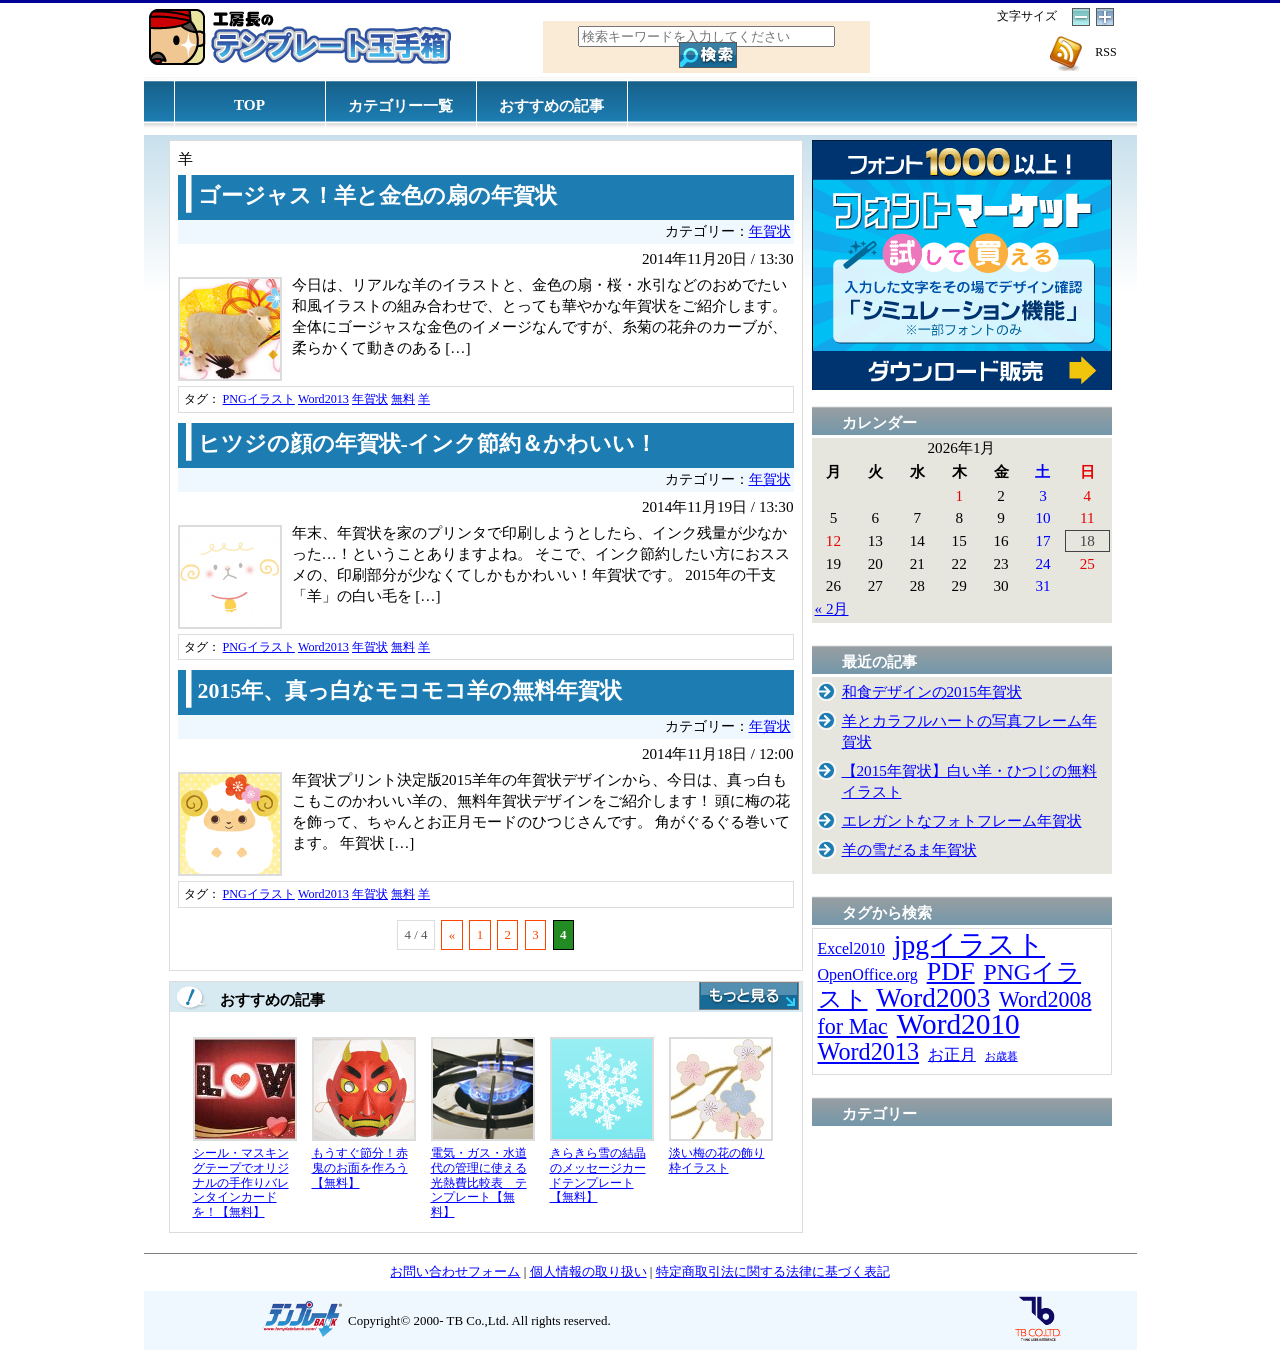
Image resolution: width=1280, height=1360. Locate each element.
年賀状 (770, 231)
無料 (403, 399)
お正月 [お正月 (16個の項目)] (952, 1054)
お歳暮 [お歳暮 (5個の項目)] (1001, 1056)
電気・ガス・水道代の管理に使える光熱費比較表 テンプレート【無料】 (479, 1182)
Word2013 (323, 399)
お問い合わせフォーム (455, 1271)
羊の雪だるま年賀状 (909, 849)
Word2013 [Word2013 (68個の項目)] (869, 1051)
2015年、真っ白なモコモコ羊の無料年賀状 (410, 691)
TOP (249, 104)
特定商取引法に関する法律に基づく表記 (773, 1271)
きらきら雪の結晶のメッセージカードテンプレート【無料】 (598, 1175)
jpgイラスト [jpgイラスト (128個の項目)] (969, 944)
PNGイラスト (259, 399)
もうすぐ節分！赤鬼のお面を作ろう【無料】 (360, 1167)
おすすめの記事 (551, 105)
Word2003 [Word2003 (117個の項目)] (933, 998)
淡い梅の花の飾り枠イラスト (717, 1160)
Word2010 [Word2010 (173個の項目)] (958, 1024)
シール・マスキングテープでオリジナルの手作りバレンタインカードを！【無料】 (241, 1182)
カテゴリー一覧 (400, 105)
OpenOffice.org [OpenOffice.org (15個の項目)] (868, 974)
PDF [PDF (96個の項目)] (951, 971)
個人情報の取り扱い (588, 1271)
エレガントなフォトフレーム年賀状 (962, 820)
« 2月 (832, 608)
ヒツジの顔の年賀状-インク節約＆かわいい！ (427, 444)
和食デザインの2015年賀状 (932, 691)
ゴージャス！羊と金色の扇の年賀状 (377, 196)
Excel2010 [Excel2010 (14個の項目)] (851, 948)
